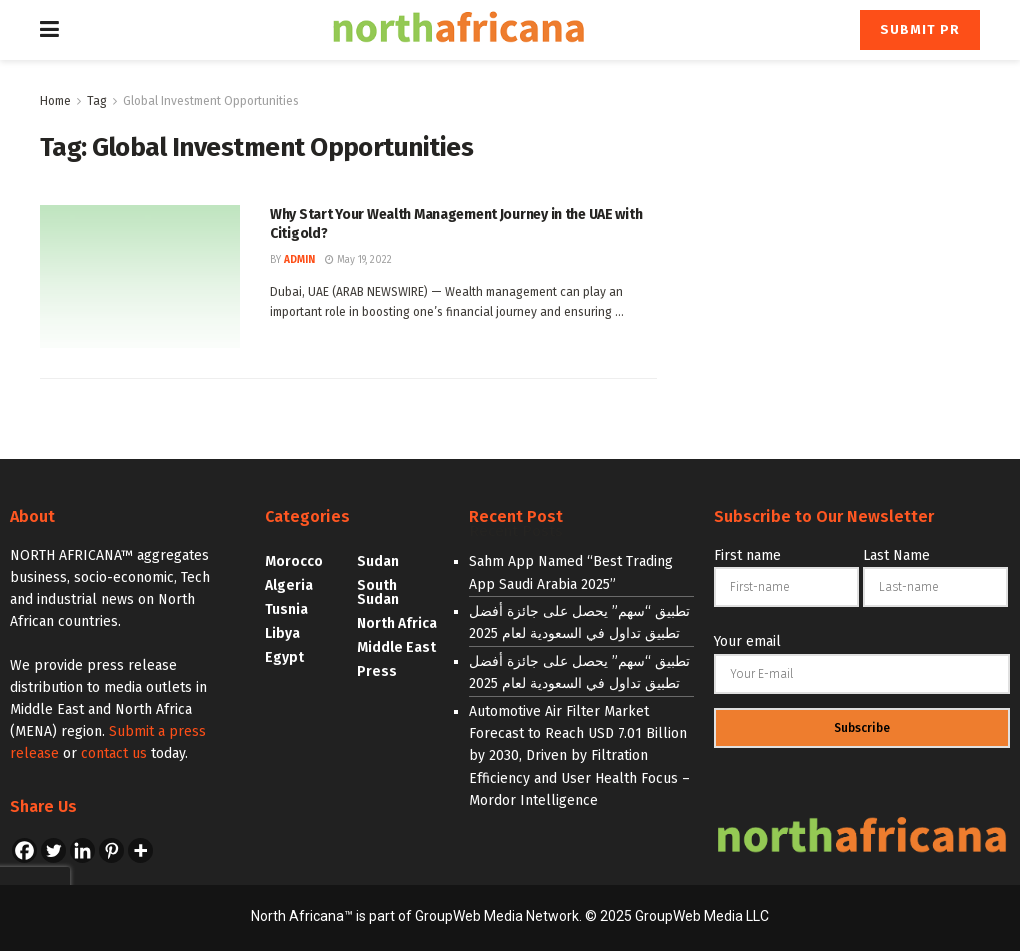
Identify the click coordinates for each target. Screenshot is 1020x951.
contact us (114, 753)
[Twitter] (53, 850)
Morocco (294, 561)
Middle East (396, 647)
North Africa (397, 623)
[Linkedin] (82, 850)
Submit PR (920, 29)
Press (377, 671)
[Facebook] (24, 850)
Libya (282, 633)
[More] (140, 850)
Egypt (284, 657)
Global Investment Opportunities (211, 101)
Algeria (289, 585)
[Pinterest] (111, 850)
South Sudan (378, 592)
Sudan (378, 561)
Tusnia (286, 609)
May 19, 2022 (358, 260)
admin (299, 260)
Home (55, 101)
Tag (97, 101)
